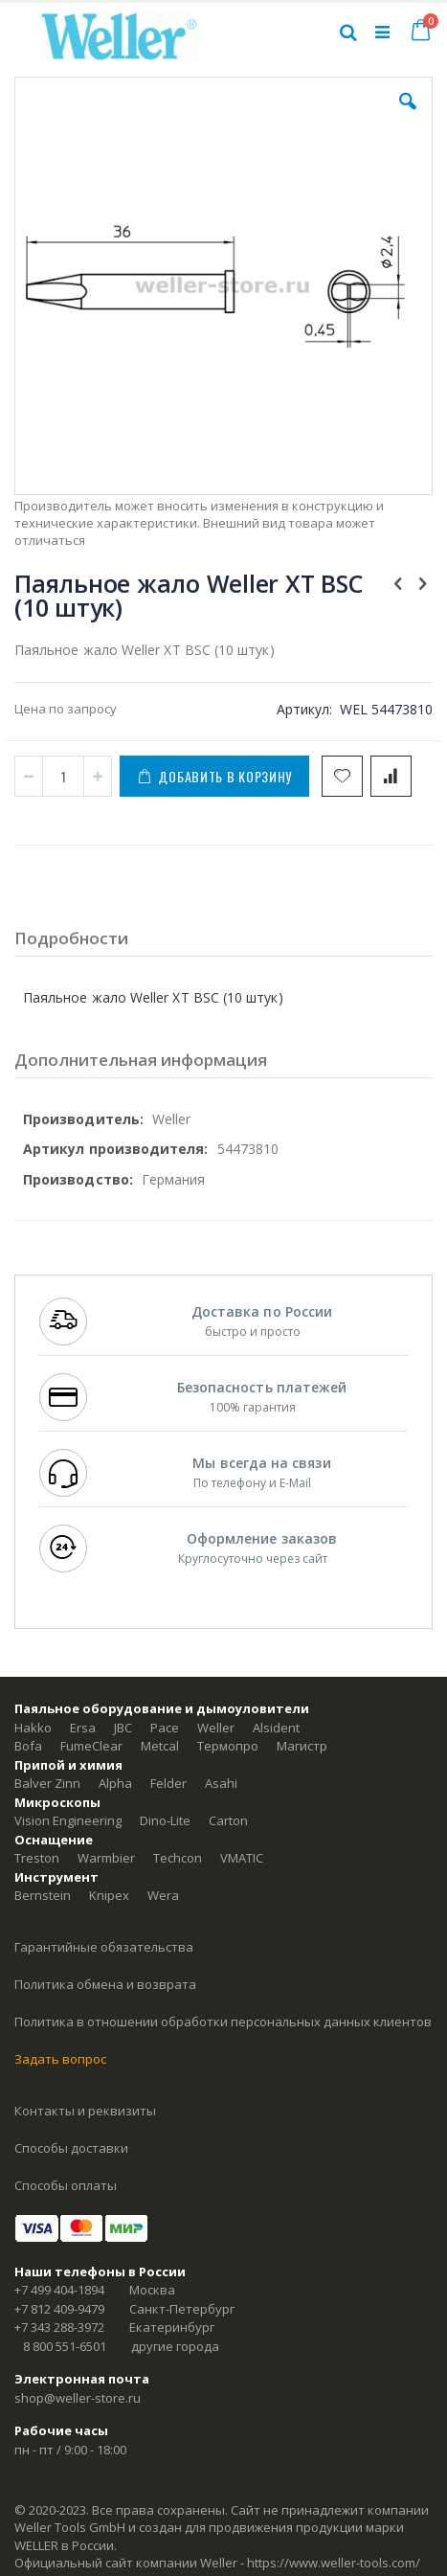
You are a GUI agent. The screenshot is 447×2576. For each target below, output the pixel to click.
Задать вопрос (60, 2059)
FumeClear (91, 1745)
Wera (163, 1895)
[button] (408, 116)
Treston (36, 1857)
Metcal (160, 1745)
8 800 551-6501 (64, 2346)
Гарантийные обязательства (103, 1946)
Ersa (83, 1727)
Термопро (227, 1745)
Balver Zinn (47, 1783)
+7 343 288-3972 (59, 2327)
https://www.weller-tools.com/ (333, 2562)
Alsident (276, 1727)
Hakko (33, 1727)
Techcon (177, 1857)
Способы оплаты (65, 2185)
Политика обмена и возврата (105, 1984)
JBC (123, 1727)
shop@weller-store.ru (77, 2398)
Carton (228, 1820)
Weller (216, 1727)
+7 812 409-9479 (59, 2308)
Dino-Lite (165, 1820)
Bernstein (42, 1895)
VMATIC (241, 1857)
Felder (168, 1783)
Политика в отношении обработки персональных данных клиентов (223, 2021)
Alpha (115, 1783)
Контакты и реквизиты (85, 2110)
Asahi (221, 1783)
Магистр (302, 1745)
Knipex (109, 1895)
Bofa (28, 1745)
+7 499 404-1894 (59, 2289)
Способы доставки (71, 2148)
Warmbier (106, 1857)
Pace (164, 1727)
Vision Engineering (68, 1820)
